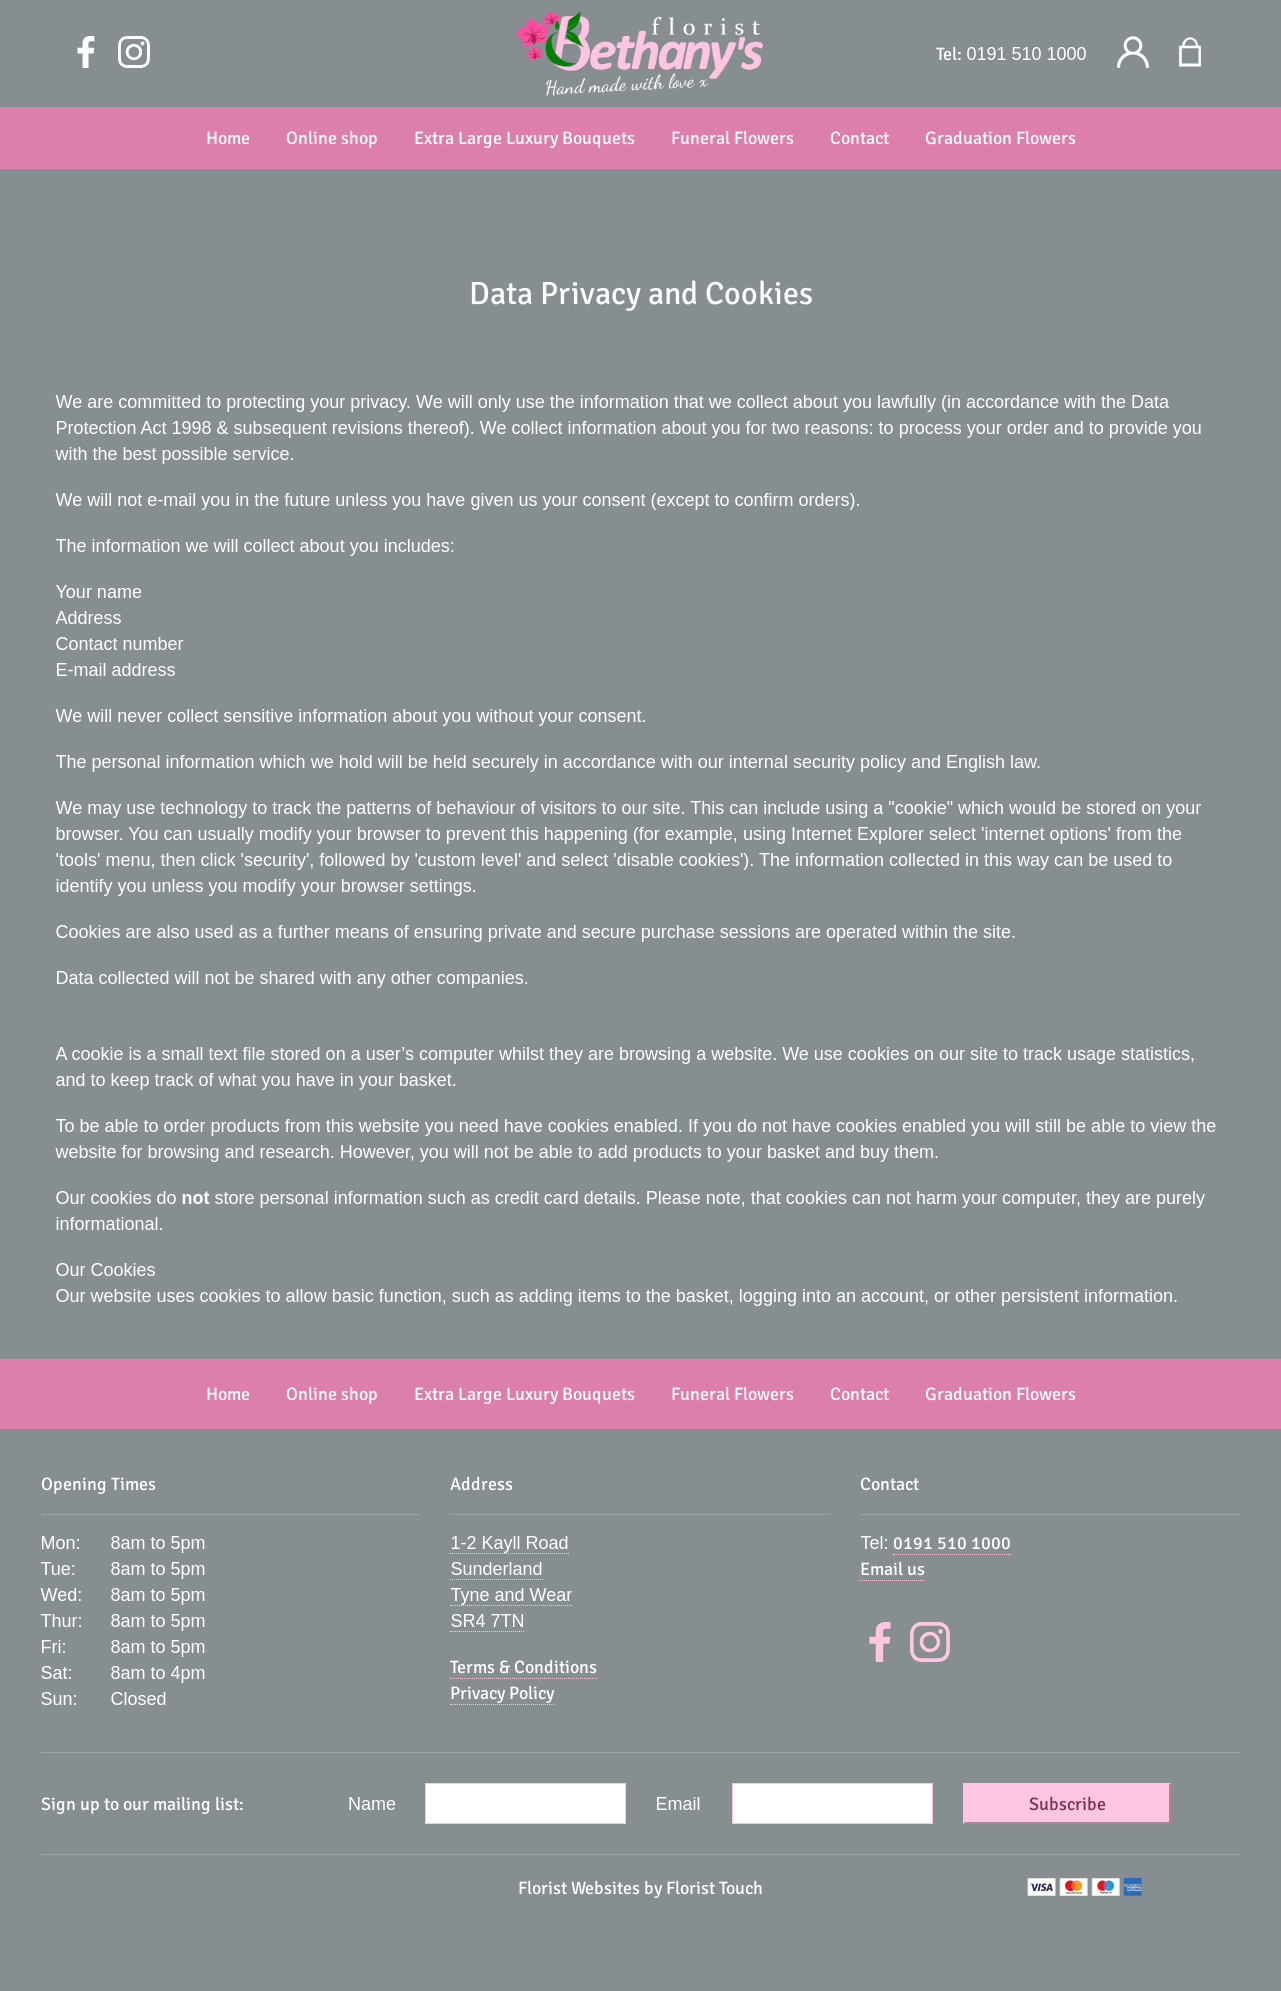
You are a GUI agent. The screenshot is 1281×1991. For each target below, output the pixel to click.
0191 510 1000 (1026, 54)
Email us (892, 1569)
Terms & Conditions (523, 1667)
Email (678, 1804)
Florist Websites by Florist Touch (640, 1888)
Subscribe (1067, 1804)
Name (372, 1804)
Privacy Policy (502, 1693)
